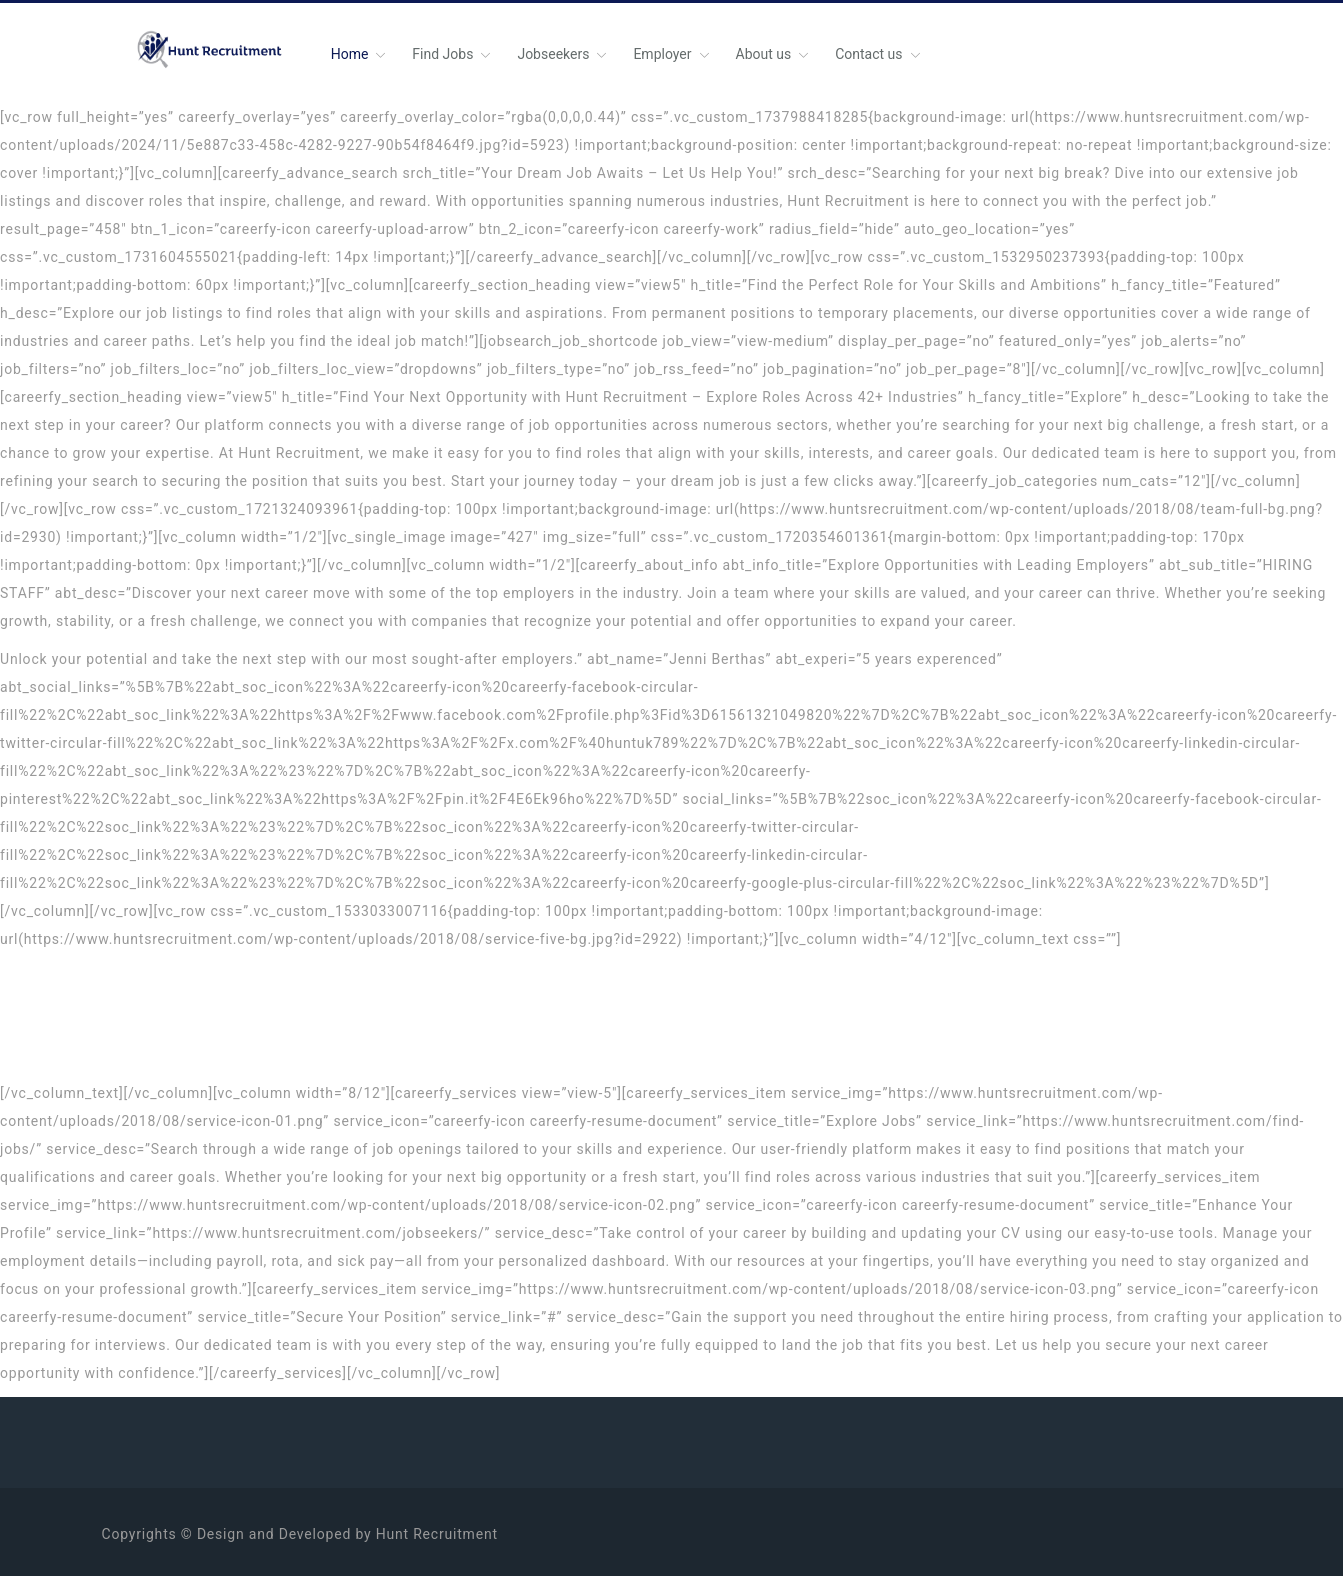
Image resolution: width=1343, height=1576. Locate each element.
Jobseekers (553, 54)
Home (350, 54)
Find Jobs (442, 54)
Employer (662, 54)
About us (764, 54)
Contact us (868, 54)
